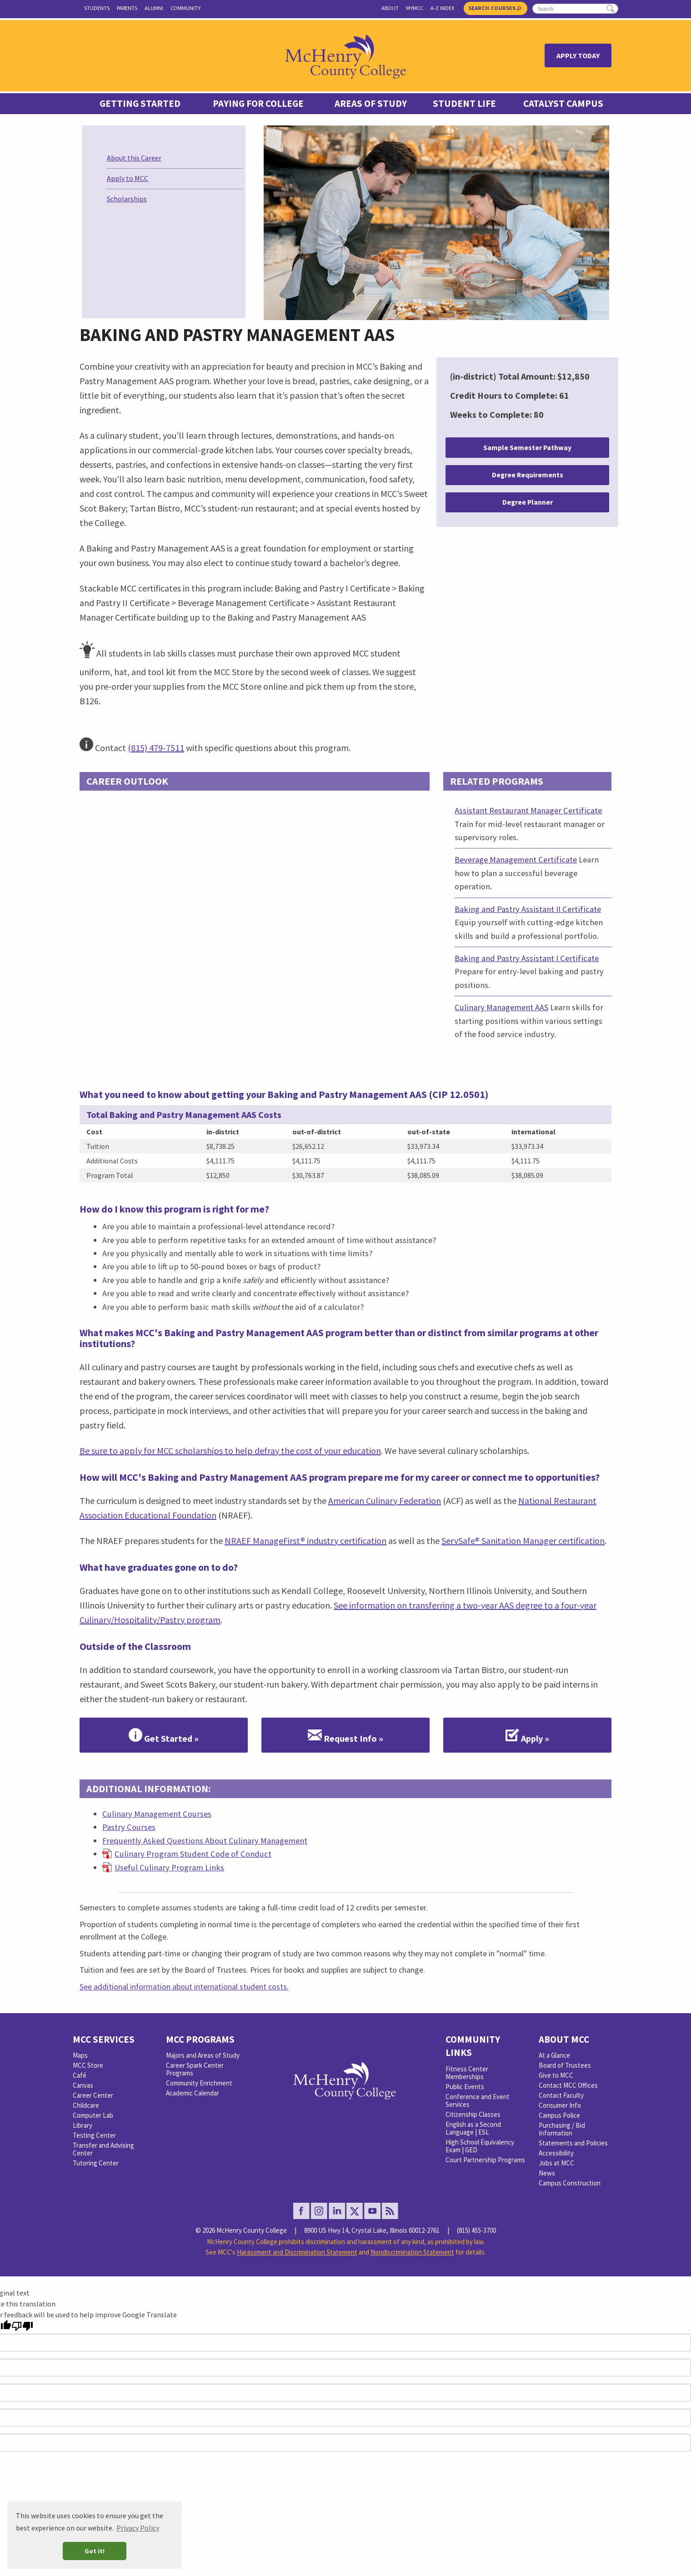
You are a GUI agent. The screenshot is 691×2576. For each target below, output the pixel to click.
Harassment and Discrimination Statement (297, 2252)
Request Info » (345, 1735)
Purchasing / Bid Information (562, 2129)
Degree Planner (527, 502)
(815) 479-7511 (156, 747)
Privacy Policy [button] (137, 2527)
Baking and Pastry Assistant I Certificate (527, 958)
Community (185, 8)
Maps (80, 2055)
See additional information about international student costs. (184, 1986)
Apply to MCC (127, 178)
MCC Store (88, 2065)
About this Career (134, 157)
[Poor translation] (22, 2326)
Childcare (86, 2105)
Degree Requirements (527, 475)
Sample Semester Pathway (527, 447)
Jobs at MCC (556, 2163)
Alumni (154, 8)
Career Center (93, 2095)
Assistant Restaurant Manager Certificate (528, 810)
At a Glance (554, 2055)
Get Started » (164, 1735)
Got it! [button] (95, 2551)
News (547, 2173)
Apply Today (578, 55)
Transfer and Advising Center (103, 2149)
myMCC (414, 8)
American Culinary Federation (384, 1500)
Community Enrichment (199, 2083)
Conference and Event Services (478, 2100)
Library (82, 2125)
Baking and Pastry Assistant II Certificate (528, 909)
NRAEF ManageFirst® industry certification (305, 1540)
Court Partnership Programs (485, 2159)
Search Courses (494, 8)
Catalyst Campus (563, 104)
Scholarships (127, 198)
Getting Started (140, 104)
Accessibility (556, 2153)
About (390, 8)
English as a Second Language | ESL (473, 2128)
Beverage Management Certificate (516, 859)
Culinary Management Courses (156, 1814)
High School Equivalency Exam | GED (480, 2146)
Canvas (83, 2085)
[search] (575, 9)
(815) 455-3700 (476, 2230)
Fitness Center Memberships (467, 2073)
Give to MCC (556, 2075)
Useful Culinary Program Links (169, 1867)
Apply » (527, 1735)
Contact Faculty (561, 2095)
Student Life (464, 104)
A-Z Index (442, 8)
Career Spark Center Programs (195, 2069)
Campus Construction (570, 2183)
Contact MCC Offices (568, 2085)
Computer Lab (93, 2115)
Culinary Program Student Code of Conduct (193, 1854)
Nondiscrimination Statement (412, 2252)
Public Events (465, 2086)
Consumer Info (560, 2105)
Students (97, 8)
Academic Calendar (192, 2093)
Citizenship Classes (473, 2114)
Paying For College (258, 104)
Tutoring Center (96, 2163)
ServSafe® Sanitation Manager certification (523, 1540)
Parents (127, 8)
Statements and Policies (573, 2143)
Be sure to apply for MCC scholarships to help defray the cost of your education (230, 1450)
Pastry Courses (128, 1827)
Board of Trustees (565, 2065)
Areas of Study (371, 104)
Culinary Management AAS (501, 1007)
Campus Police (559, 2115)
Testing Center (94, 2135)
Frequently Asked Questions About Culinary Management (204, 1840)
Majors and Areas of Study (203, 2055)
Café (79, 2075)
